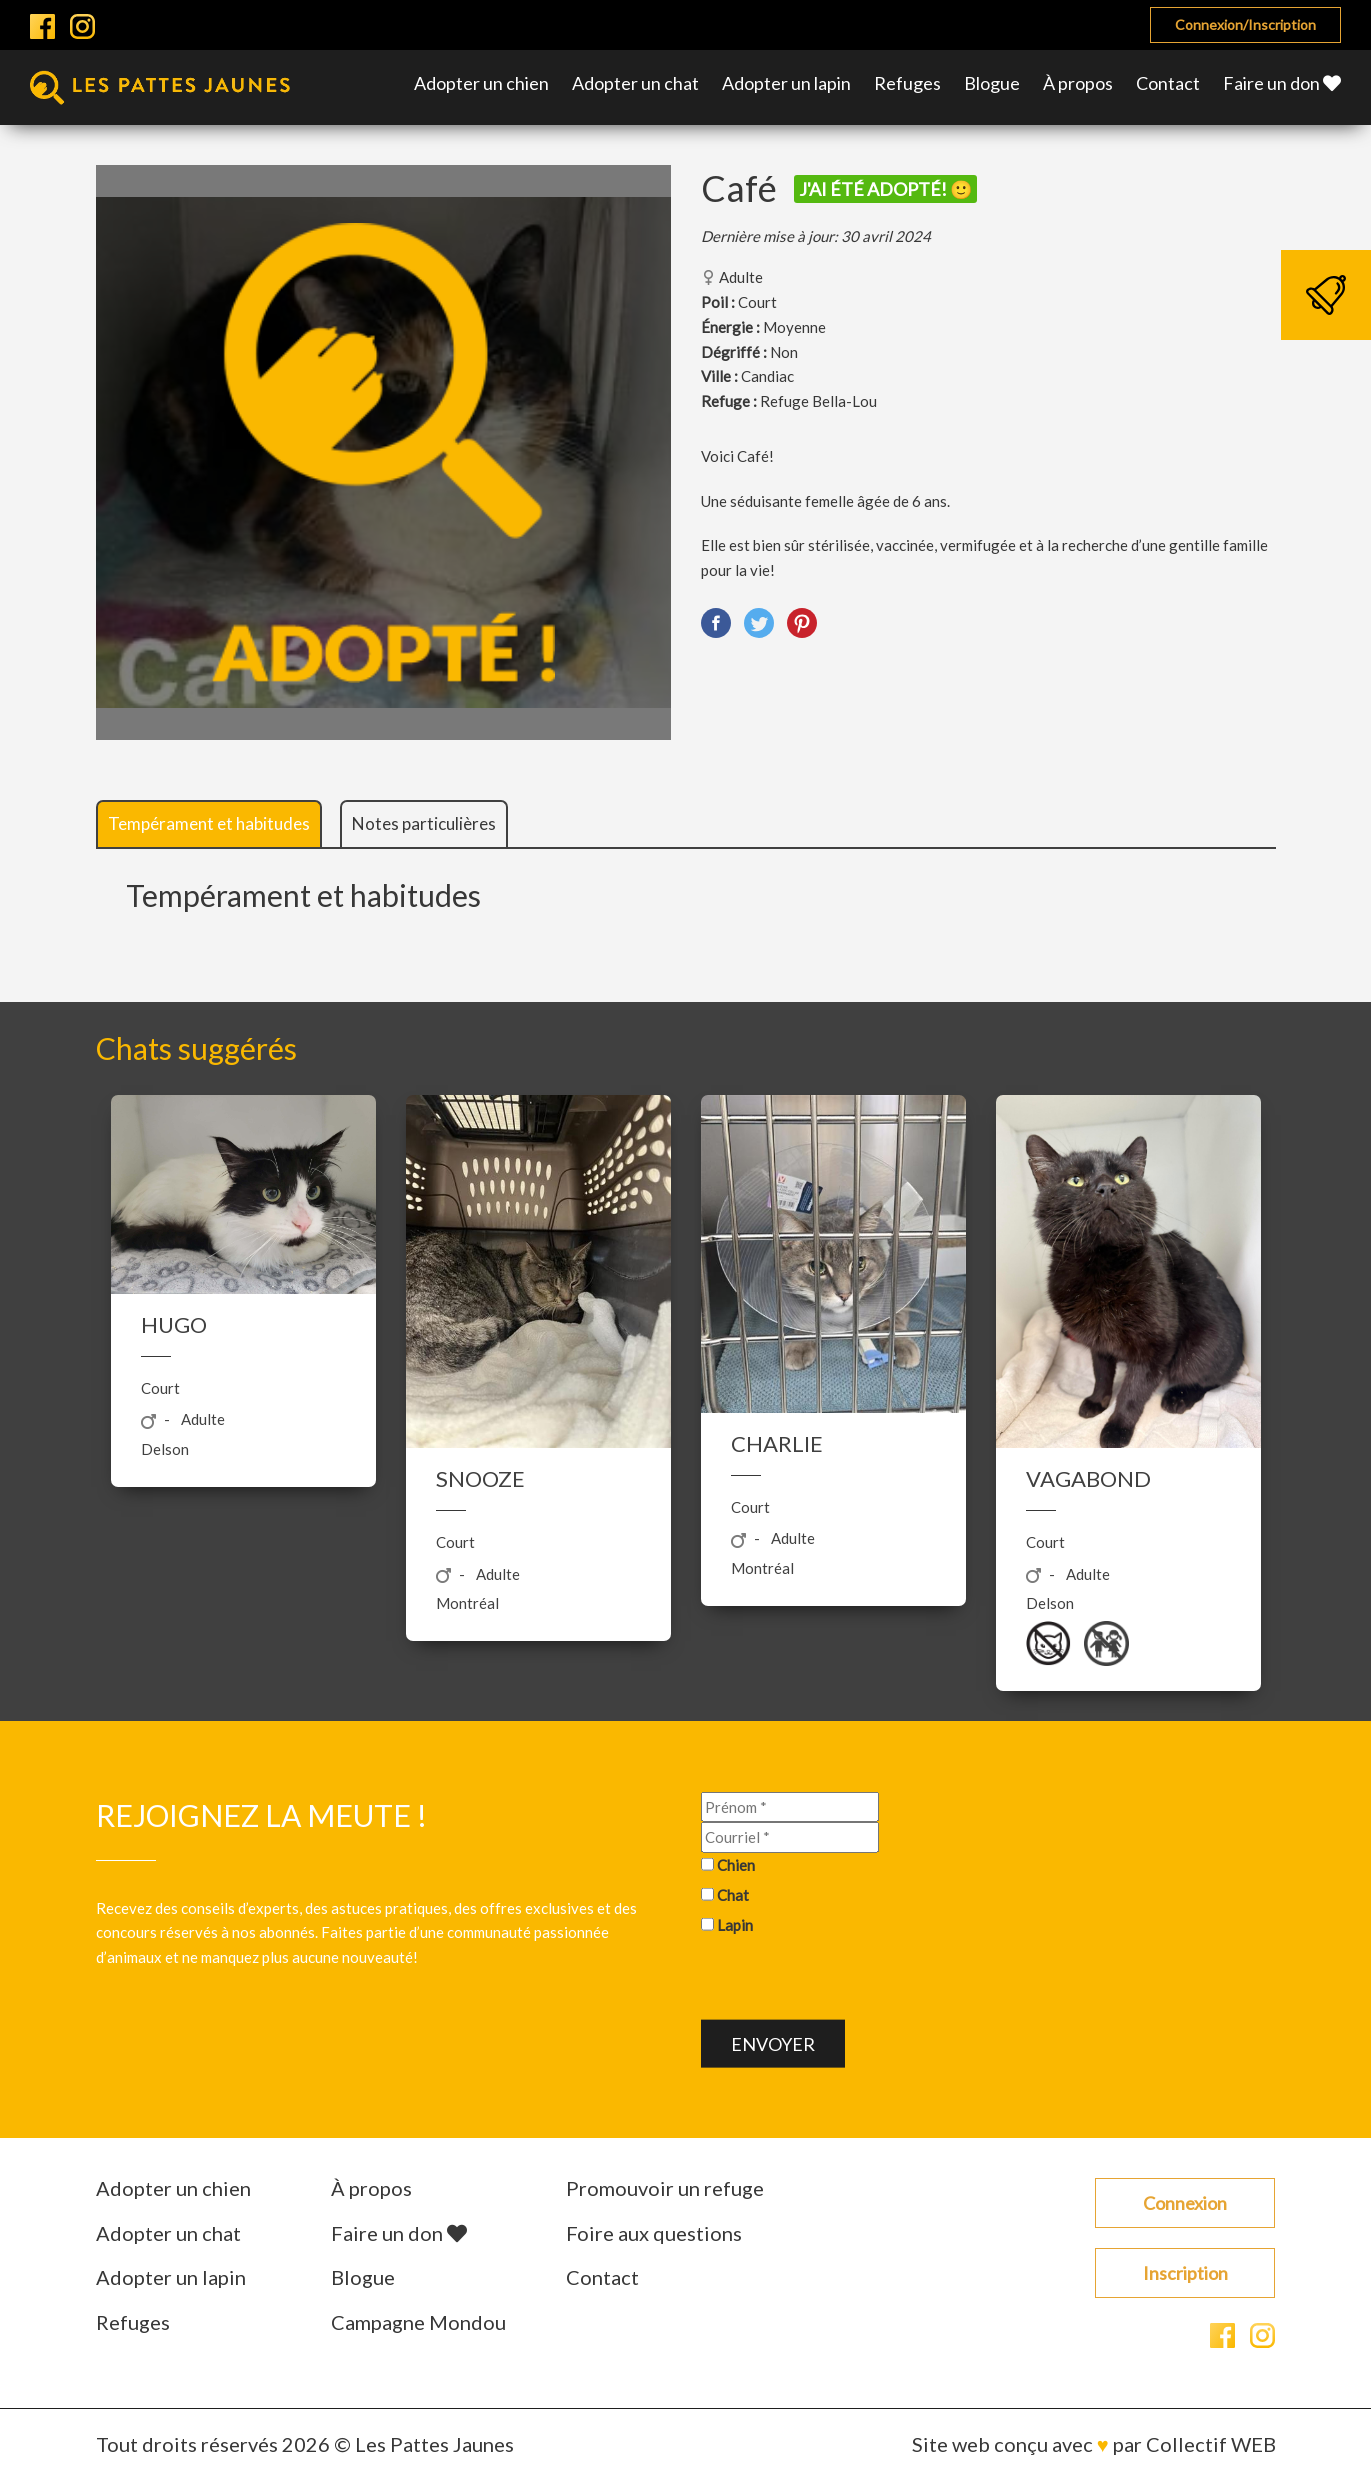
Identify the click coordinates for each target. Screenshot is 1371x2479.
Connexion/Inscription (1245, 24)
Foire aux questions (654, 2233)
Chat (733, 1894)
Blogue (992, 83)
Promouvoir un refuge (665, 2188)
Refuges (907, 83)
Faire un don (1282, 83)
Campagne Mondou (418, 2322)
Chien (736, 1865)
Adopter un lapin (786, 83)
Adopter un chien (481, 83)
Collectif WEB (1211, 2444)
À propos (1078, 83)
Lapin (735, 1924)
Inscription (1185, 2273)
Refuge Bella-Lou (818, 401)
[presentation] (853, 1981)
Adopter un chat (635, 83)
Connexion (1185, 2203)
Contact (1168, 83)
